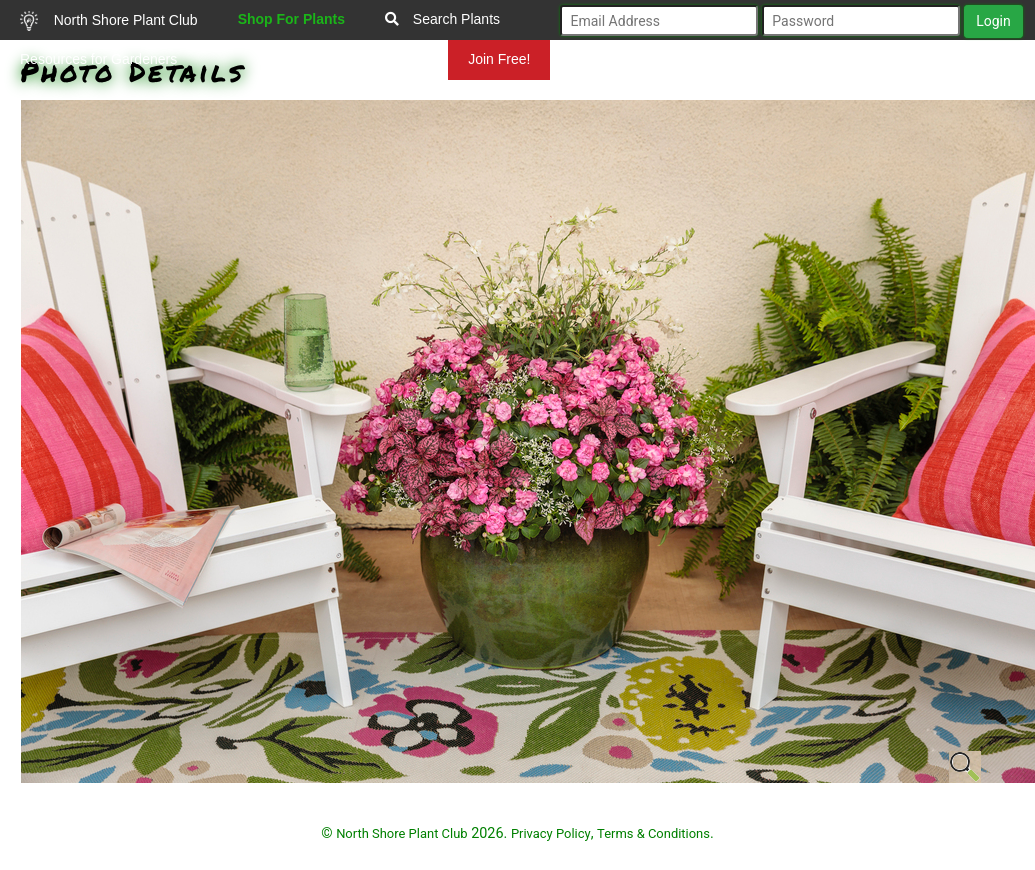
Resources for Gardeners (98, 59)
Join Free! (499, 59)
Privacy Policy (551, 833)
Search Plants (442, 19)
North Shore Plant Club (109, 21)
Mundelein (384, 59)
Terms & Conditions (653, 833)
